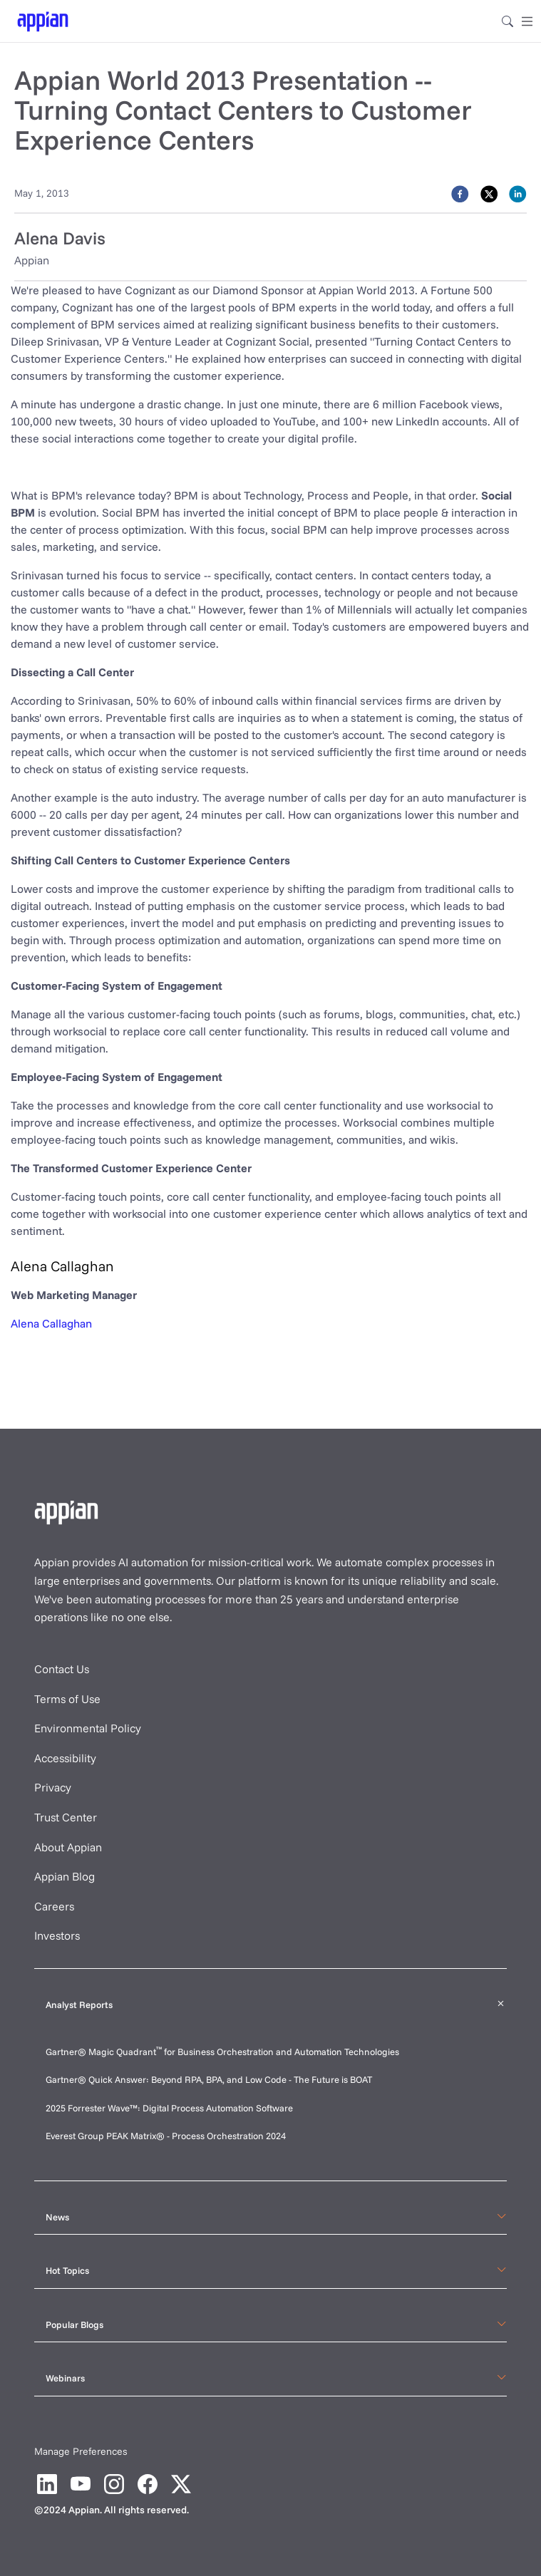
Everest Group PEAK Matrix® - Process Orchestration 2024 (166, 2135)
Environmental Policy (87, 1728)
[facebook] (460, 193)
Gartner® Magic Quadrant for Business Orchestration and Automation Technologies (222, 2051)
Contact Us (61, 1669)
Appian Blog (64, 1876)
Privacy (52, 1787)
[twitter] (489, 193)
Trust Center (65, 1817)
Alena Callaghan (51, 1323)
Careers (54, 1906)
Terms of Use (67, 1699)
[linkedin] (518, 193)
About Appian (68, 1847)
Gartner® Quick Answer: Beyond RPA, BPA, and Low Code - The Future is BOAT (209, 2079)
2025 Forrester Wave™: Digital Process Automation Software (169, 2108)
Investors (57, 1935)
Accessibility (65, 1758)
